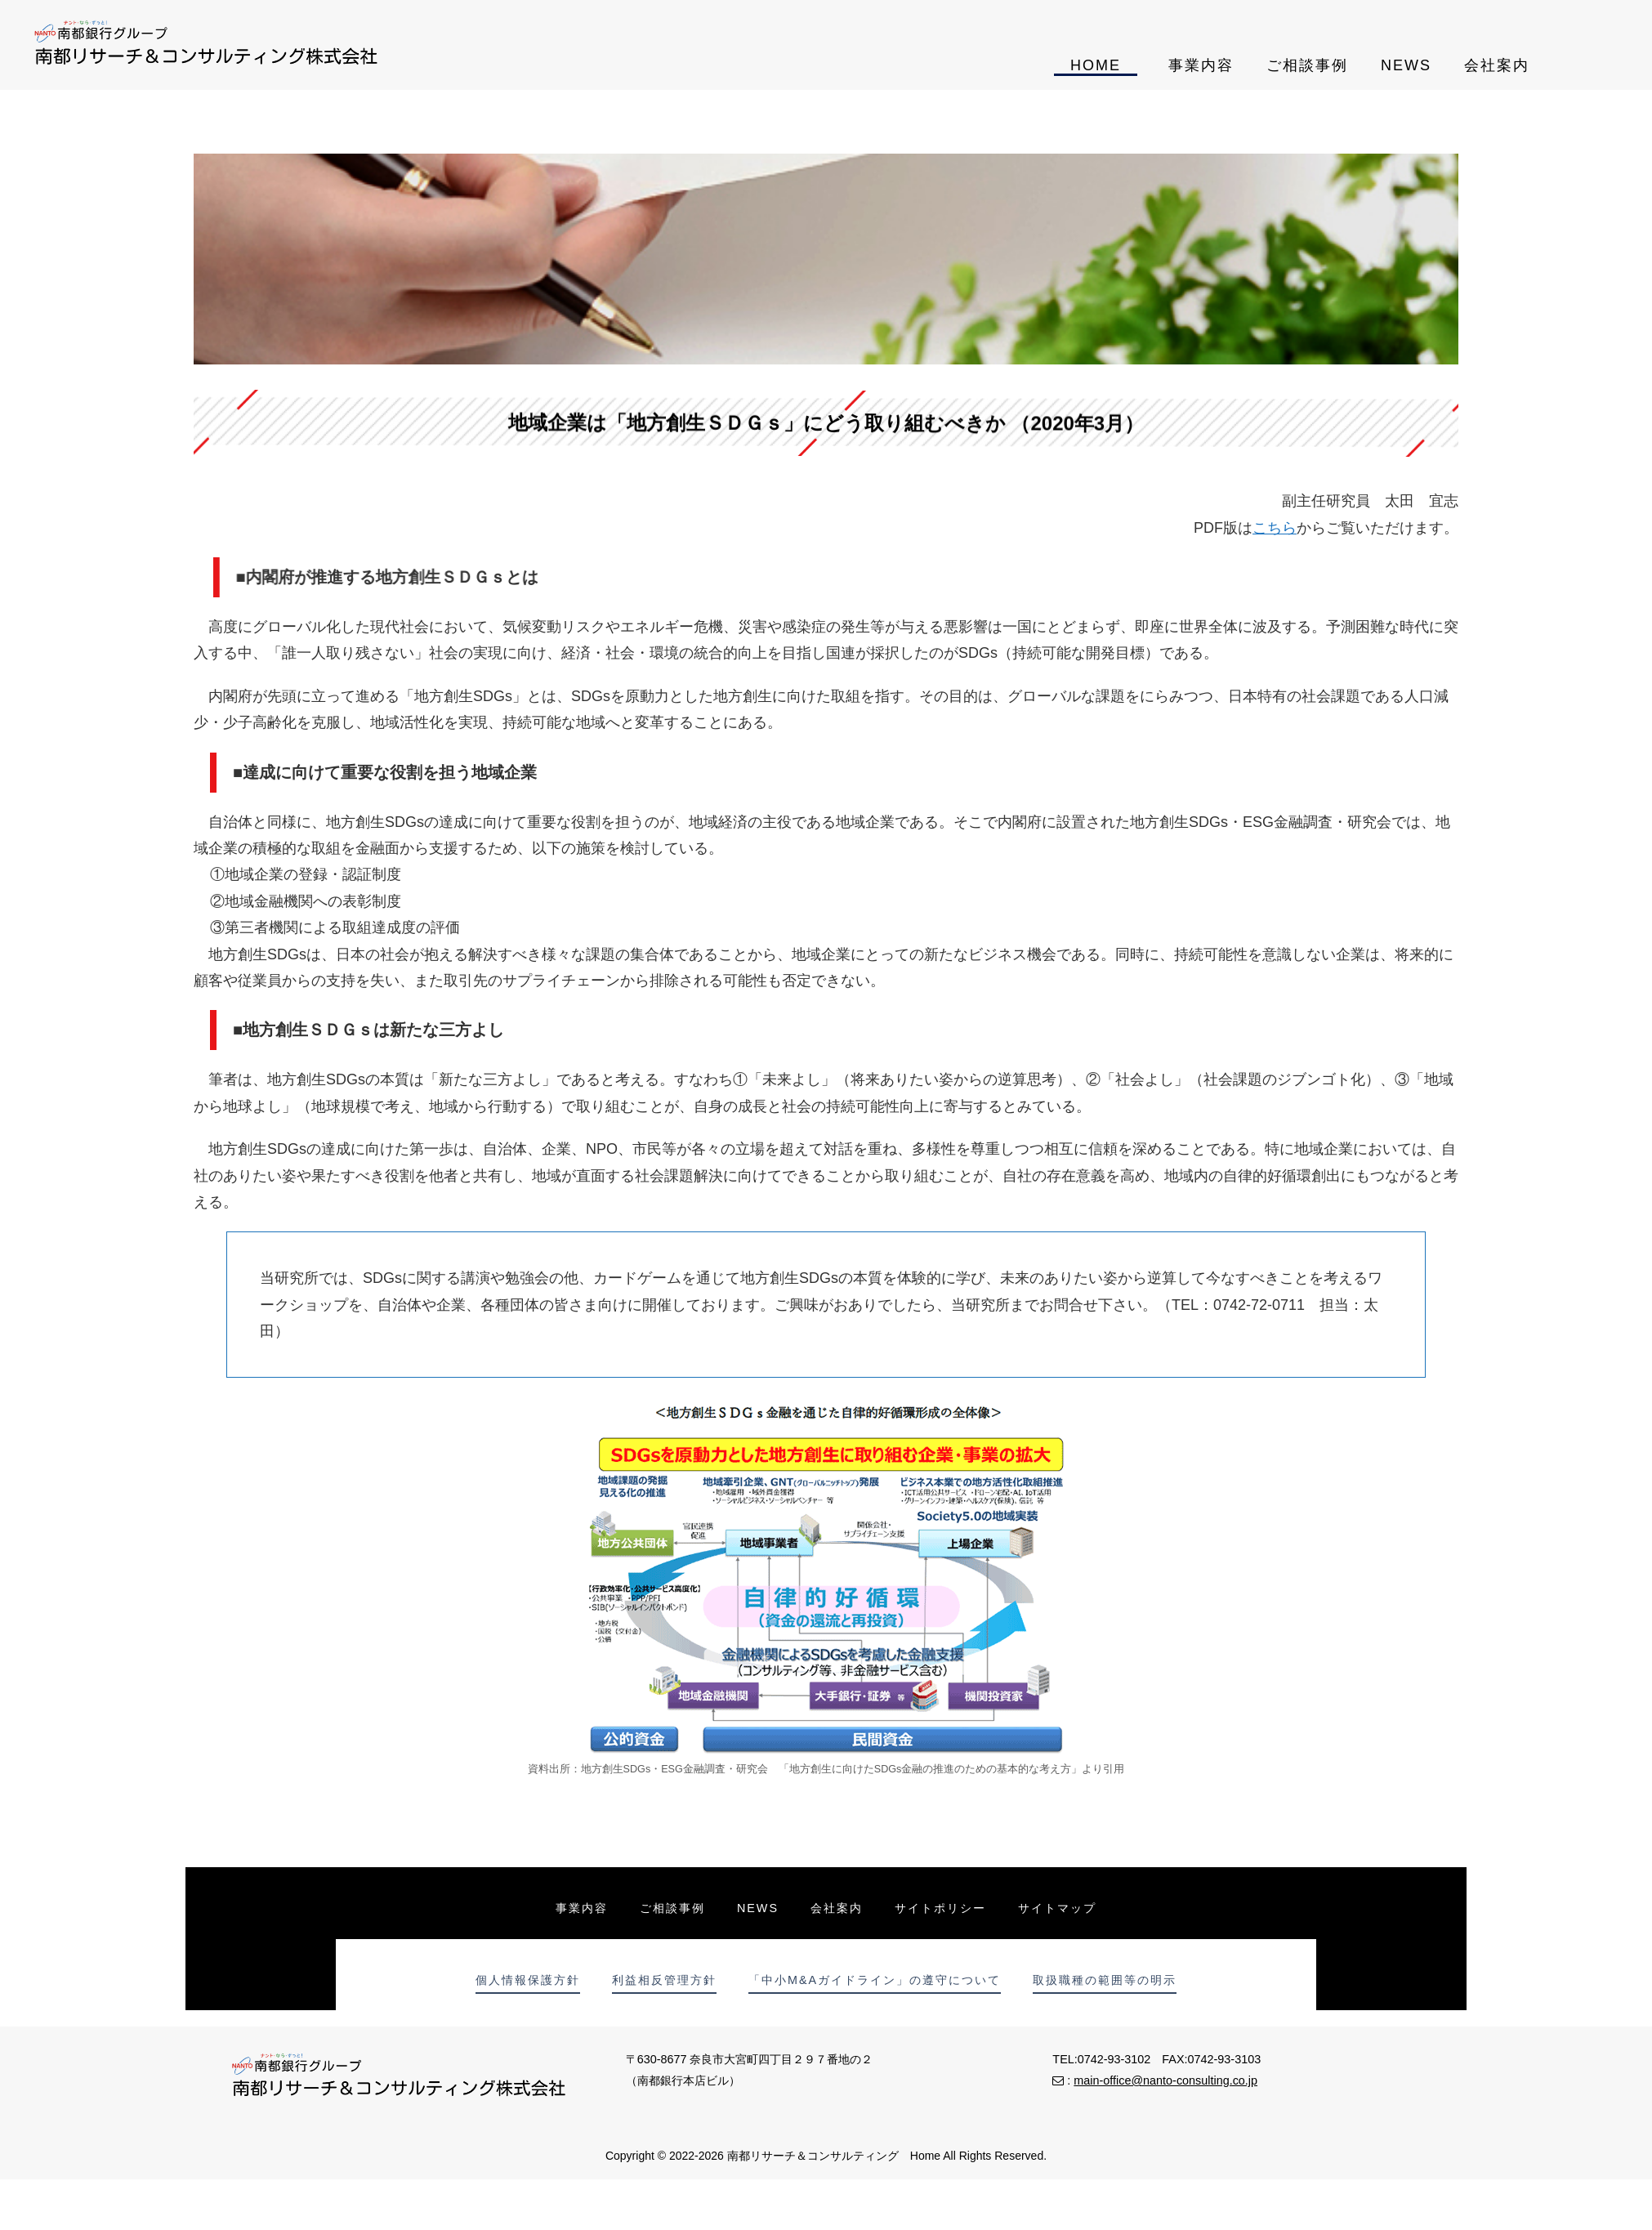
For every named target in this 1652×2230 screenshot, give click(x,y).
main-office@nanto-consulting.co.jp (1165, 2080)
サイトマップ (1059, 1908)
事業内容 (1201, 65)
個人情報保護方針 (526, 1979)
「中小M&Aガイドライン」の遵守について (874, 1979)
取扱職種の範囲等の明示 (1106, 1979)
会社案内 (1496, 65)
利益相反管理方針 (663, 1979)
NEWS (1406, 65)
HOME (1095, 65)
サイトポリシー (942, 1908)
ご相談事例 (1307, 65)
